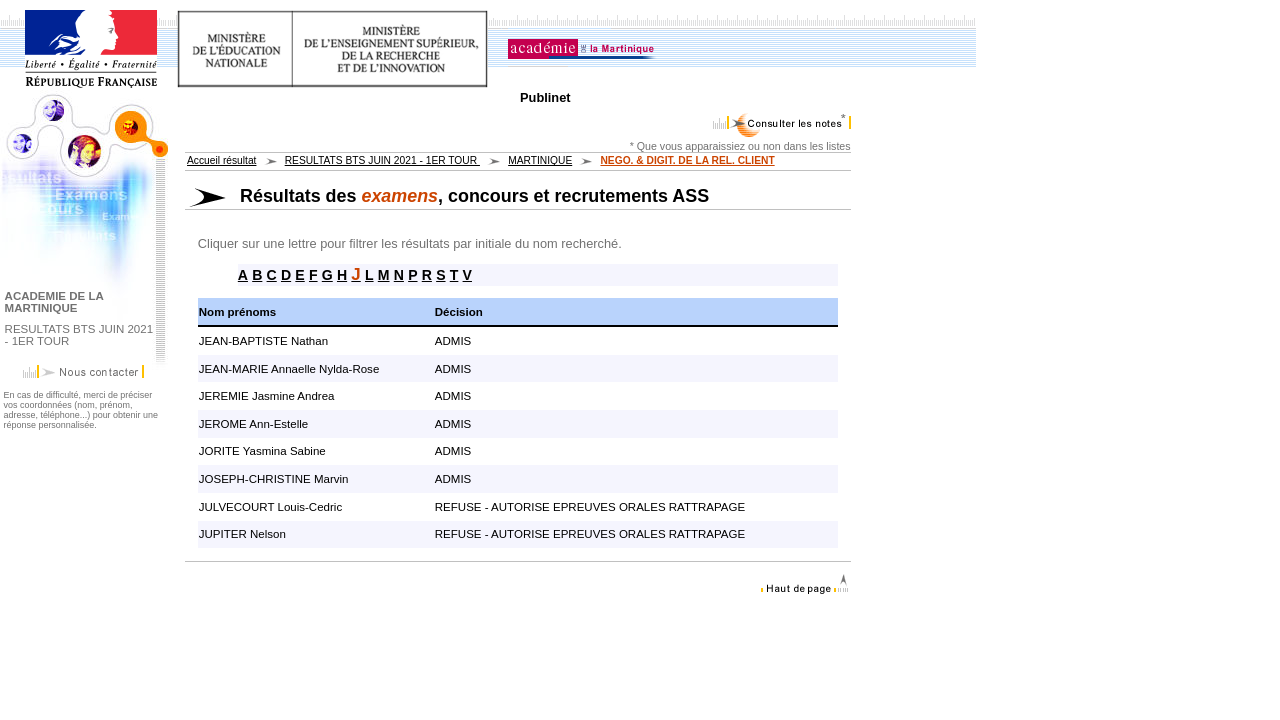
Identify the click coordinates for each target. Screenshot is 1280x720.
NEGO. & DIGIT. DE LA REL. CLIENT (687, 160)
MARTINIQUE (540, 160)
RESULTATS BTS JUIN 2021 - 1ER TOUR (382, 160)
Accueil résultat (221, 160)
